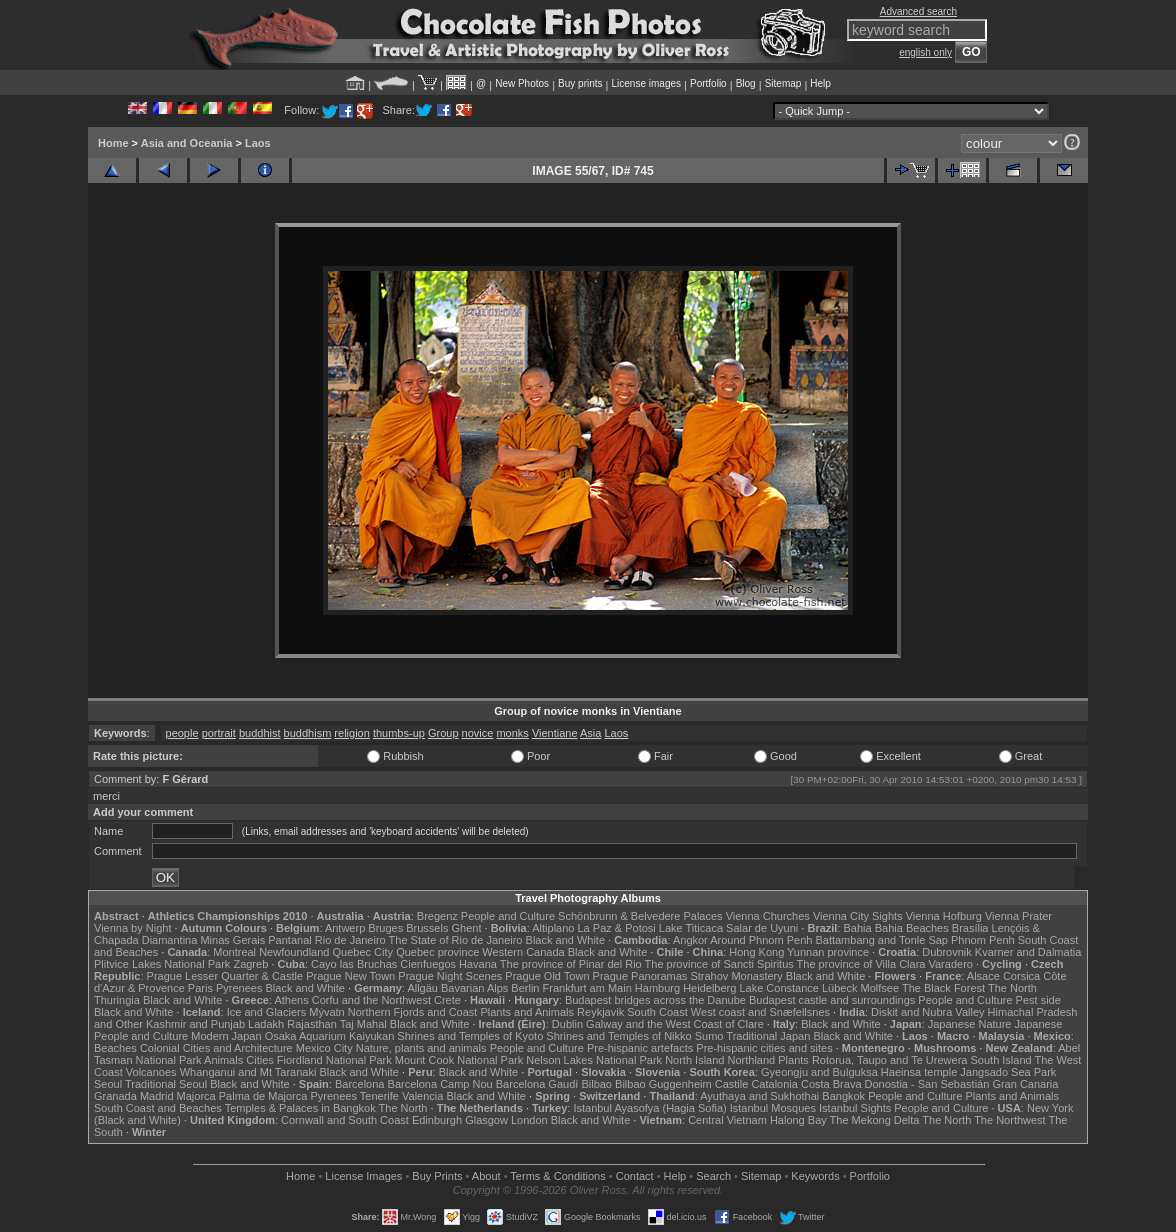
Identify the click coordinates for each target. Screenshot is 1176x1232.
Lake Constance (779, 988)
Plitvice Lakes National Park (162, 964)
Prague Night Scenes (450, 976)
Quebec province (437, 952)
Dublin (567, 1024)
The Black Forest (943, 988)
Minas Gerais (232, 940)
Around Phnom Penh (761, 940)
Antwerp (345, 928)
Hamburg (657, 988)
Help (820, 83)
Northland (752, 1060)
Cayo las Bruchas (354, 964)
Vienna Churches (768, 916)
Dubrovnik (947, 952)
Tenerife (379, 1096)
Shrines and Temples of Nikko (618, 1036)
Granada (115, 1096)
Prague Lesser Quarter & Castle (225, 976)
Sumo (709, 1036)
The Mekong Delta (875, 1120)
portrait (219, 733)
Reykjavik (600, 1012)
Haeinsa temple (919, 1072)
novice (478, 733)
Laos (258, 143)
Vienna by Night (132, 928)
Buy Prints (437, 1176)
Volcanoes (151, 1072)
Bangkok (843, 1096)
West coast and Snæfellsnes (760, 1012)
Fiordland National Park (334, 1060)
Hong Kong (756, 952)
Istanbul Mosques (773, 1108)
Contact (635, 1176)
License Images (363, 1176)
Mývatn (326, 1012)
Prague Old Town (547, 976)
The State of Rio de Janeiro (456, 940)
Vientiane (555, 733)
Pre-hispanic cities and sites (764, 1048)
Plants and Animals (527, 1012)
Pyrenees (239, 988)
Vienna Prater (1018, 916)
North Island (694, 1060)
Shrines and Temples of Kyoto (470, 1036)
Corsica (1021, 976)
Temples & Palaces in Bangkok (300, 1108)
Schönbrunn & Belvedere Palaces (640, 916)
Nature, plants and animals (421, 1048)
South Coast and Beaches (158, 1108)
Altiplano (553, 928)
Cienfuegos (428, 964)
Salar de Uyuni (762, 928)
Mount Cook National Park (459, 1060)
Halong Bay (798, 1120)
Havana (478, 964)
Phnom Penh (983, 940)
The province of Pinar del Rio (571, 964)
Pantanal (289, 940)
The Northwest (1010, 1120)
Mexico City (324, 1048)
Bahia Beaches (912, 928)
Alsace (983, 976)
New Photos (522, 83)
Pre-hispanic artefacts (640, 1048)
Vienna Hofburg (944, 916)
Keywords (815, 1176)
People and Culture (508, 916)
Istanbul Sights (855, 1108)
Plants (793, 1060)
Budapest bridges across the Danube (655, 1000)
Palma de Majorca (263, 1096)
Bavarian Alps (474, 988)
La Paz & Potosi (617, 928)
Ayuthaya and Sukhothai (759, 1096)
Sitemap (783, 83)
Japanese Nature (970, 1024)
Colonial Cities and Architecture (216, 1048)
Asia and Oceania (187, 143)
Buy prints (580, 83)
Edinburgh (437, 1120)
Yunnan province (828, 952)
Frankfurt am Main (587, 988)
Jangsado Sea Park (1008, 1072)
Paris (200, 988)
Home (113, 143)
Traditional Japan (768, 1036)
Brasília (970, 928)
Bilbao (596, 1084)
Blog (746, 83)
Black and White (565, 940)
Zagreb (250, 964)
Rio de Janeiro (350, 940)
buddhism (308, 733)
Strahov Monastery (736, 976)
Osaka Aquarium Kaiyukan (330, 1036)
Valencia (422, 1096)
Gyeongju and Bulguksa (819, 1072)
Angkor (690, 940)
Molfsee (880, 988)
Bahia (858, 928)
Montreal (234, 952)
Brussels (427, 928)
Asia (590, 733)
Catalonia (774, 1084)
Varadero (950, 964)
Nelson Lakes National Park (594, 1060)
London (529, 1120)
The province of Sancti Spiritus (719, 964)
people (182, 733)
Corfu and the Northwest (371, 1000)
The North (1012, 988)
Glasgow (486, 1120)
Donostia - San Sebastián (927, 1084)
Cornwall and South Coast (345, 1120)
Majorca (196, 1096)
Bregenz (437, 916)
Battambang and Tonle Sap (881, 940)
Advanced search (918, 11)
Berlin (525, 988)
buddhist (260, 733)
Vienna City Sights (858, 916)
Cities (260, 1060)
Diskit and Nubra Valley (928, 1012)
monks (512, 733)
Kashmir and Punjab (195, 1024)
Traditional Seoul (166, 1084)
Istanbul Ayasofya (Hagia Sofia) (649, 1108)
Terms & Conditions (557, 1176)
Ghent (467, 928)
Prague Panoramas (640, 976)
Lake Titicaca (691, 928)
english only (925, 52)
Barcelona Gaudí (537, 1084)
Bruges (385, 928)
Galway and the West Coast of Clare (675, 1024)
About (486, 1176)
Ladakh (266, 1024)
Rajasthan (312, 1024)
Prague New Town (350, 976)
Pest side (1038, 1000)
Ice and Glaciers (266, 1012)
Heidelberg (709, 988)
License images (646, 83)
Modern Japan (226, 1036)
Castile (732, 1084)
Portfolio (708, 83)
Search (713, 1176)
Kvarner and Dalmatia (1028, 952)
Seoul (108, 1084)
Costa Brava (831, 1084)
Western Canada (523, 952)
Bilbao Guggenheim (663, 1084)
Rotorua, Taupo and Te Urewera (890, 1060)
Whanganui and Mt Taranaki (248, 1072)
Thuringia (117, 1000)
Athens (291, 1000)
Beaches (115, 1048)
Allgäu (422, 988)
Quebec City (363, 952)
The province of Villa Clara (861, 964)
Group (443, 733)
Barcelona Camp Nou (440, 1084)
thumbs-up (399, 733)
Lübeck (839, 988)
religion (351, 733)
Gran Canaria (1025, 1084)
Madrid (157, 1096)
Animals (223, 1060)
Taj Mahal (363, 1024)
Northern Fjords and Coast (413, 1012)
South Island (1001, 1060)
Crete (447, 1000)
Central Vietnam (727, 1120)
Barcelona (360, 1084)
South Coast (657, 1012)
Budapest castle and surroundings (832, 1000)
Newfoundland (294, 952)
